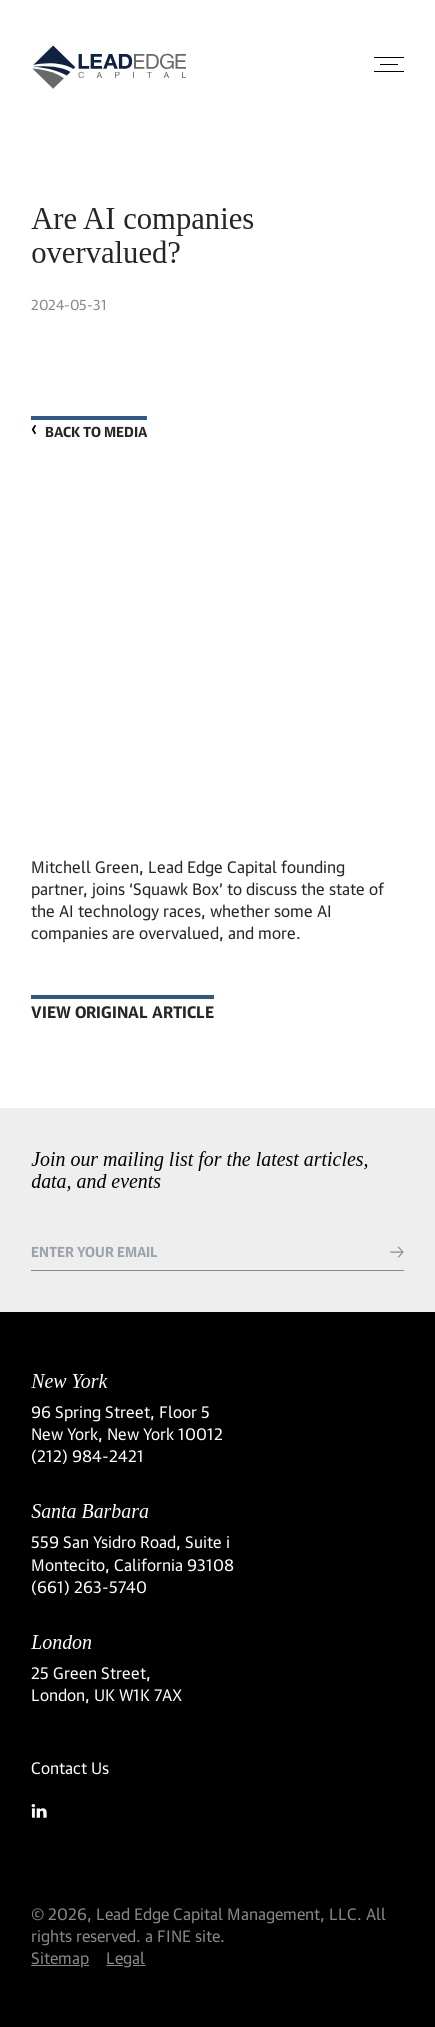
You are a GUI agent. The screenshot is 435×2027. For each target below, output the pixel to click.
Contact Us (70, 1768)
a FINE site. (185, 1935)
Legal (125, 1957)
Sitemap (60, 1957)
